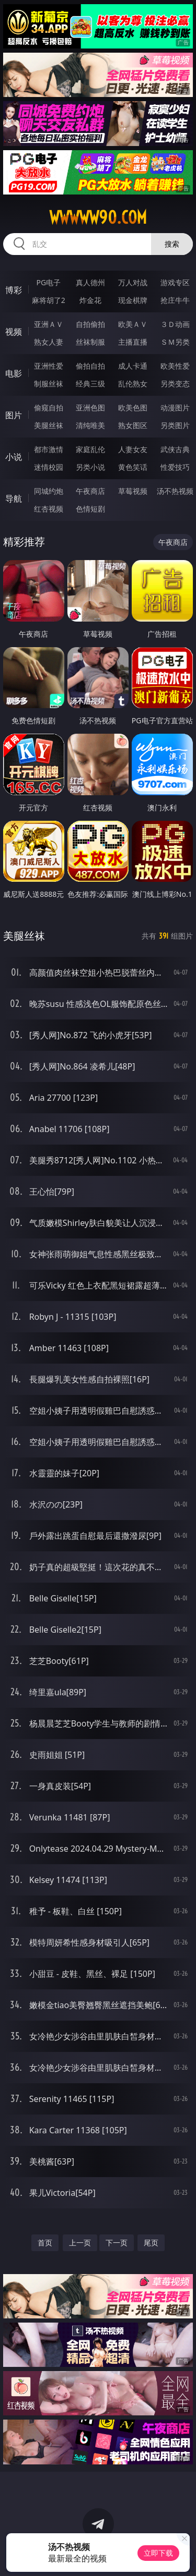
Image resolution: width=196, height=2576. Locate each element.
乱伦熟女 (132, 383)
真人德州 (90, 282)
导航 (13, 498)
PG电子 (48, 282)
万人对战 (132, 282)
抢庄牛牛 (175, 300)
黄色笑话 (132, 467)
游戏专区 (175, 282)
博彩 (13, 290)
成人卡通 (132, 366)
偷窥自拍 (48, 407)
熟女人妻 (48, 342)
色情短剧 (90, 509)
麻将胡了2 (48, 300)
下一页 (117, 2242)
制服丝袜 (48, 383)
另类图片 (175, 425)
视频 (13, 331)
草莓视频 (132, 491)
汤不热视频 (175, 491)
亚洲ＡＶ (48, 324)
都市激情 (48, 449)
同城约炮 (48, 491)
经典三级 (90, 383)
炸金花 (90, 300)
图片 (13, 415)
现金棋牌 (132, 300)
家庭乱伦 (90, 449)
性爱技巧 (175, 467)
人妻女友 (132, 449)
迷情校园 (48, 467)
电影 (13, 373)
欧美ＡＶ (132, 324)
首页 (45, 2242)
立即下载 (158, 2553)
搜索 (172, 244)
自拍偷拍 (90, 324)
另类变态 (175, 383)
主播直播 (132, 342)
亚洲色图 (90, 407)
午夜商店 (90, 491)
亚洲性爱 (48, 366)
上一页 (80, 2242)
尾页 (151, 2242)
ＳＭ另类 (175, 342)
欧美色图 (132, 407)
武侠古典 (175, 449)
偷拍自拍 (90, 366)
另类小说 (90, 467)
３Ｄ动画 (175, 324)
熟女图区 (132, 425)
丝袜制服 (90, 342)
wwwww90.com (98, 217)
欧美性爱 (175, 366)
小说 (13, 457)
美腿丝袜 (48, 425)
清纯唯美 (90, 425)
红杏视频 (48, 509)
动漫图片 (175, 407)
